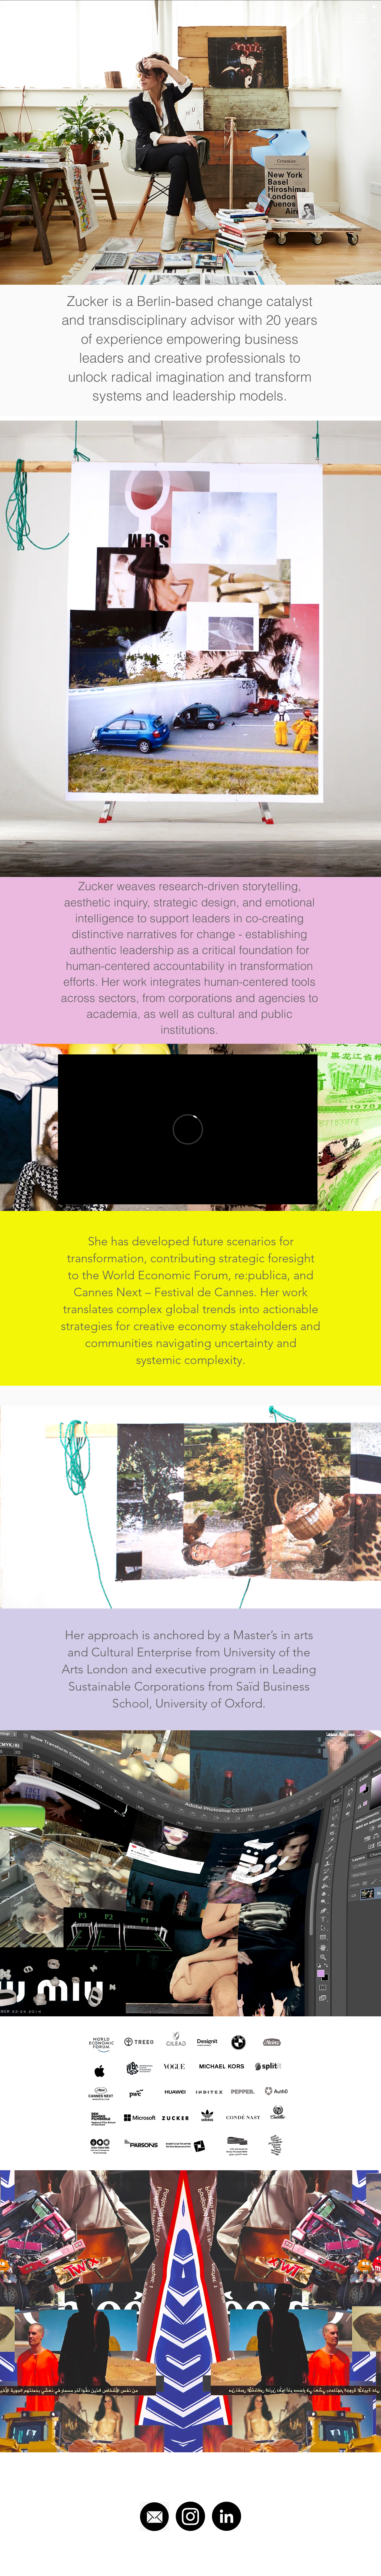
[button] (360, 18)
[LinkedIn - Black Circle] (226, 2516)
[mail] (154, 2516)
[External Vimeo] (188, 1129)
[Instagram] (190, 2516)
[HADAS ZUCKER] (41, 18)
